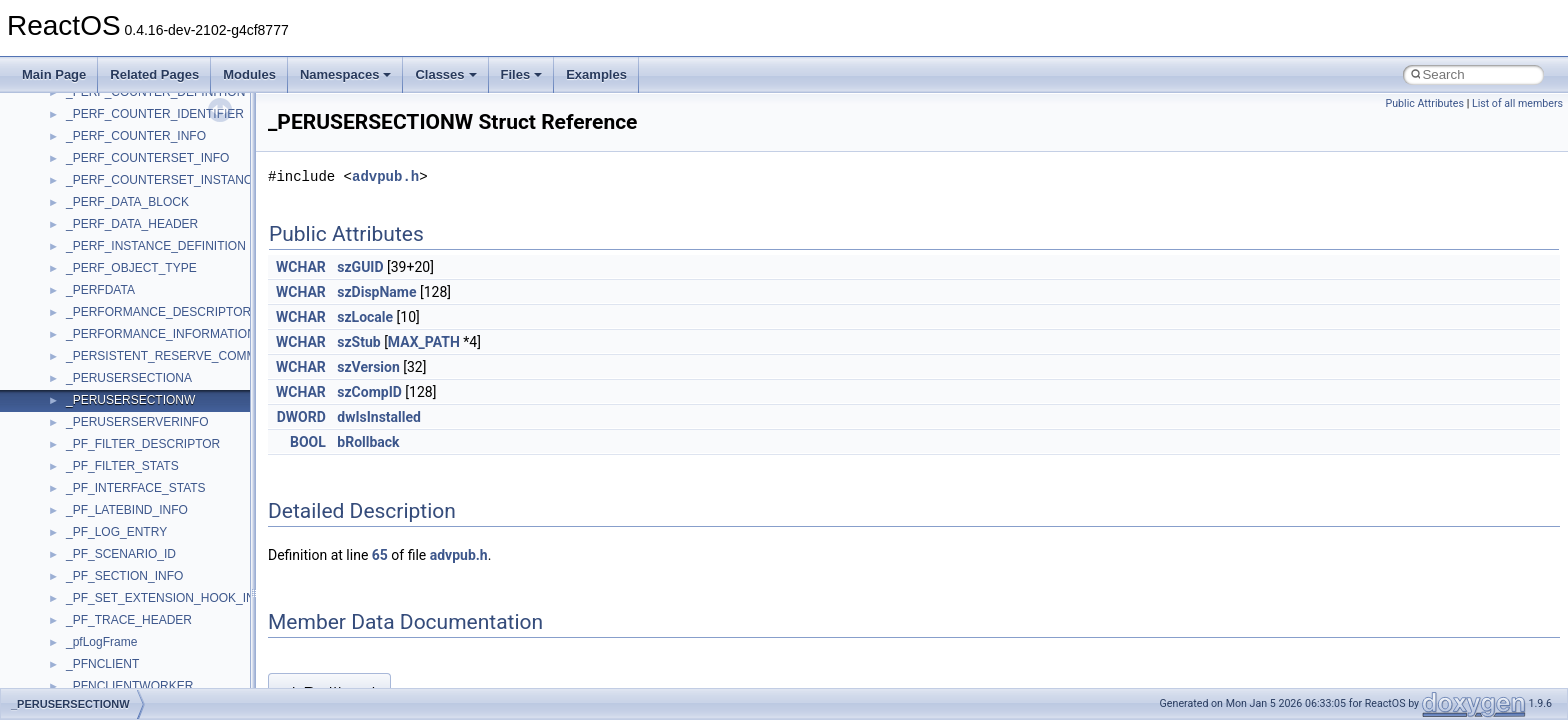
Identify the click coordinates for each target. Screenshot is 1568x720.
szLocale (365, 317)
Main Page (54, 74)
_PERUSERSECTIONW (130, 400)
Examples (596, 74)
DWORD (301, 417)
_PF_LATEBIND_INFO (127, 510)
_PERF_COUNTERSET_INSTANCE (163, 180)
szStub (358, 342)
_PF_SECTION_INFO (124, 576)
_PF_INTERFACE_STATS (136, 488)
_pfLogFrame (101, 642)
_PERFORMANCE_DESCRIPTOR (158, 312)
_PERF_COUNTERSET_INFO (147, 158)
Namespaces (346, 74)
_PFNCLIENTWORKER (129, 686)
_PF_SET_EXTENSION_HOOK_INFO (168, 598)
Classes (445, 74)
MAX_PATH (424, 342)
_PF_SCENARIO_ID (121, 554)
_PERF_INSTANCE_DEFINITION (156, 246)
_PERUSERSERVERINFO (137, 422)
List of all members (1517, 103)
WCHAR (301, 267)
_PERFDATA (100, 290)
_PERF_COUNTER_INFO (136, 136)
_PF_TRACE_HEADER (129, 620)
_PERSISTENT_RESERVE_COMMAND (174, 356)
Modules (249, 74)
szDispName (376, 292)
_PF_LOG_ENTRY (116, 532)
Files (522, 74)
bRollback (368, 442)
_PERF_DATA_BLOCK (127, 202)
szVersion (368, 367)
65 (380, 555)
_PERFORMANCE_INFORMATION (161, 334)
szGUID (360, 267)
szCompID (369, 392)
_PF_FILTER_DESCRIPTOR (143, 444)
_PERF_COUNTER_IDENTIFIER (155, 114)
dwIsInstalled (379, 417)
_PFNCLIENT (102, 664)
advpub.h (385, 176)
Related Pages (154, 74)
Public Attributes (1424, 103)
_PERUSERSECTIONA (129, 378)
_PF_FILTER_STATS (122, 466)
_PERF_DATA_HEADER (132, 224)
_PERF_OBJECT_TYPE (131, 268)
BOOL (308, 442)
